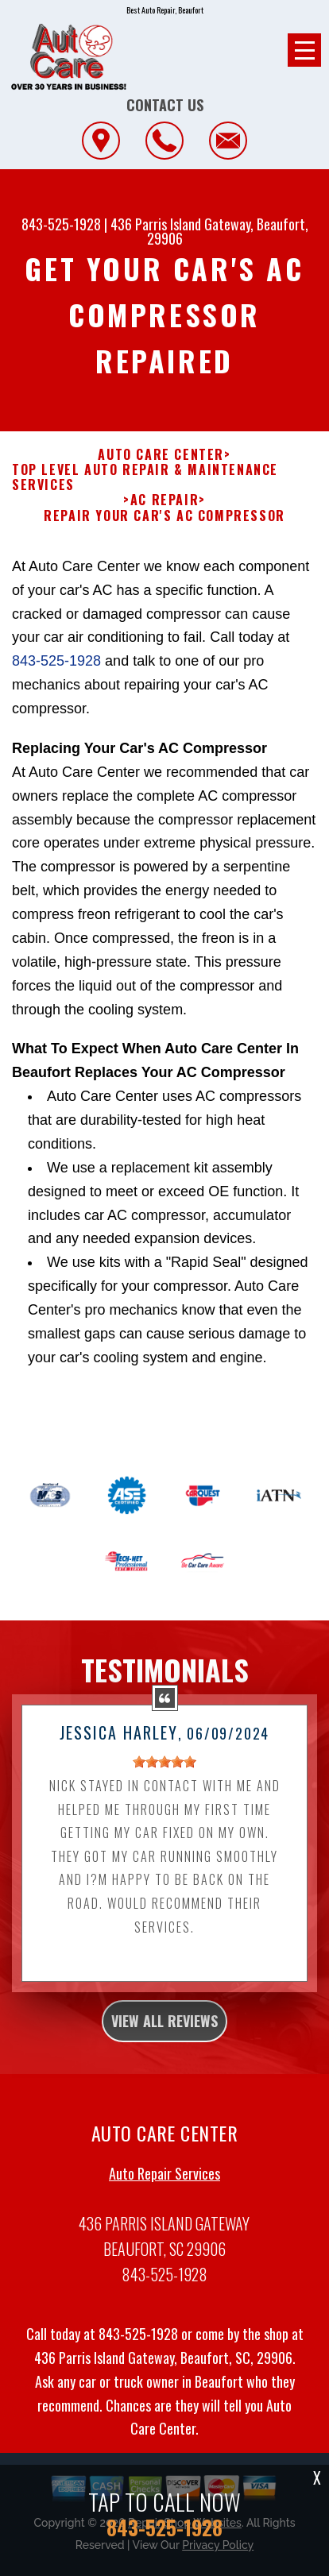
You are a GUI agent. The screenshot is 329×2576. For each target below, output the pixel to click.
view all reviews (164, 2082)
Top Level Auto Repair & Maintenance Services (145, 477)
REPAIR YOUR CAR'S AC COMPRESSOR (164, 515)
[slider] (164, 1823)
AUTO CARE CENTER (161, 454)
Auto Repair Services (164, 2235)
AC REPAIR (164, 500)
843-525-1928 (61, 224)
